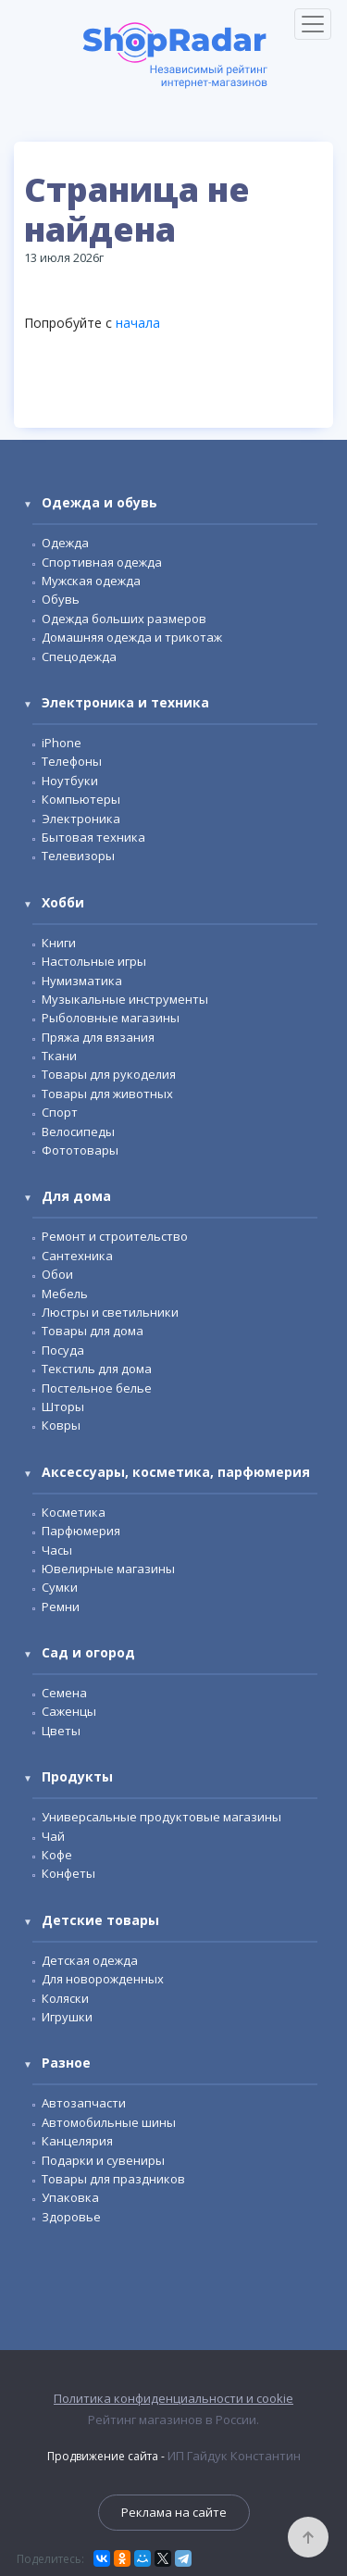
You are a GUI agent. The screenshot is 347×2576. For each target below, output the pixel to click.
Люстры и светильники (110, 1312)
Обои (57, 1274)
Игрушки (67, 2016)
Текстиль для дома (97, 1368)
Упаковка (70, 2197)
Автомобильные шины (109, 2122)
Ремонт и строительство (115, 1236)
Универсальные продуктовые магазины (161, 1816)
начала (138, 322)
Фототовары (80, 1150)
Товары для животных (107, 1093)
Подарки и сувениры (103, 2160)
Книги (59, 942)
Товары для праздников (113, 2178)
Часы (57, 1550)
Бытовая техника (93, 837)
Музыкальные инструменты (125, 999)
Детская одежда (90, 1960)
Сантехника (77, 1255)
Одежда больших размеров (124, 618)
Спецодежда (79, 656)
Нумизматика (82, 980)
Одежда (65, 542)
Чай (53, 1836)
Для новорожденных (103, 1978)
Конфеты (68, 1873)
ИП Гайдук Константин (234, 2455)
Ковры (61, 1425)
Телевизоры (78, 855)
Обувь (61, 599)
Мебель (65, 1293)
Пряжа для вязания (98, 1037)
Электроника (81, 818)
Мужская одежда (91, 580)
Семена (64, 1692)
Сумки (60, 1587)
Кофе (57, 1854)
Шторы (63, 1406)
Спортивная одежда (102, 562)
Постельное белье (97, 1388)
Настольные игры (94, 961)
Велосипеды (78, 1131)
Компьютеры (81, 799)
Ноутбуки (70, 780)
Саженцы (69, 1711)
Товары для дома (92, 1330)
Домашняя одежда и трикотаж (132, 637)
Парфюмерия (81, 1530)
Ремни (61, 1606)
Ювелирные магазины (108, 1568)
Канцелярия (77, 2140)
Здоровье (71, 2216)
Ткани (59, 1055)
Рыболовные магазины (111, 1017)
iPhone (61, 742)
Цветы (61, 1730)
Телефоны (72, 761)
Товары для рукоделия (109, 1074)
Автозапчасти (84, 2103)
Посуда (63, 1350)
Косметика (73, 1512)
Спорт (60, 1112)
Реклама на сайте (174, 2512)
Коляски (65, 1998)
